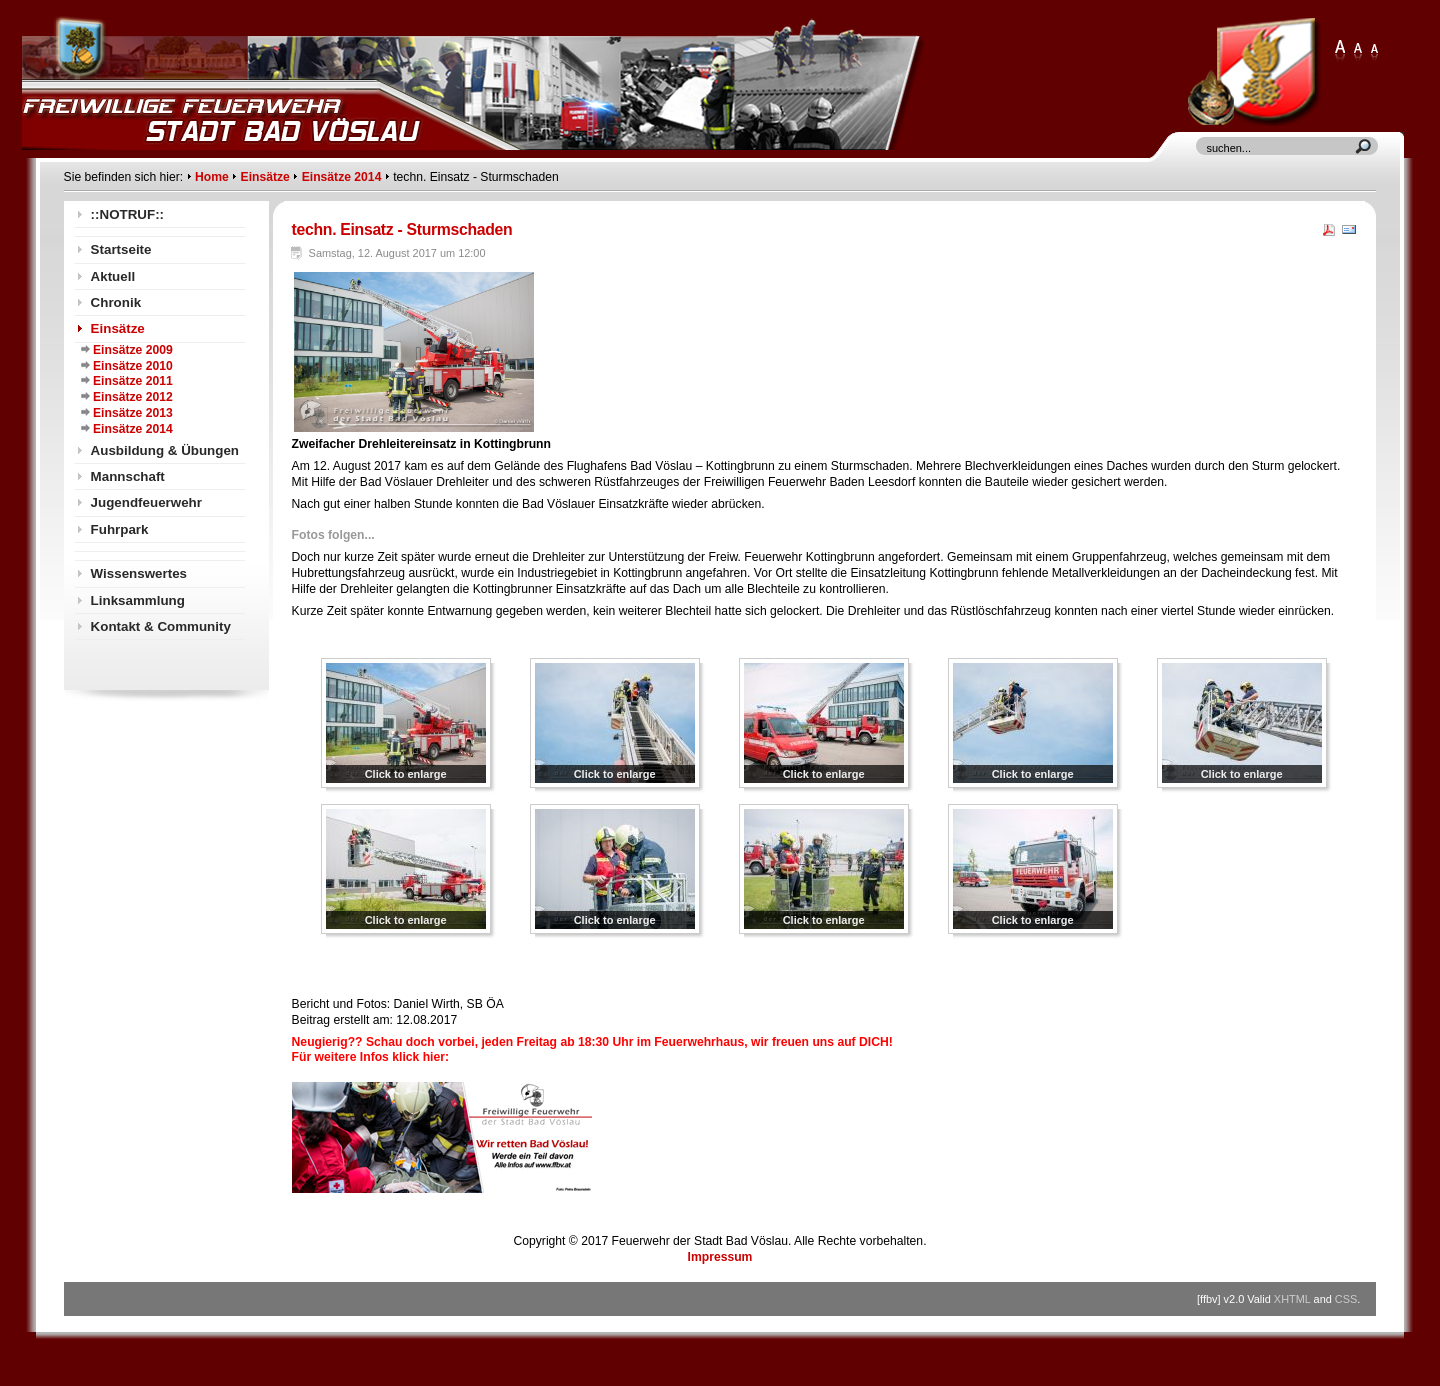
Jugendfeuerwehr (146, 502)
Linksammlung (138, 600)
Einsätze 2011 (133, 381)
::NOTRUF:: (127, 214)
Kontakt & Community (161, 626)
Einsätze (265, 177)
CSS (1346, 1299)
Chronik (116, 302)
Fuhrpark (120, 529)
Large (1358, 51)
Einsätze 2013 (133, 413)
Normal (1374, 51)
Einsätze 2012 (133, 397)
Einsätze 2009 (133, 350)
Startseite (121, 249)
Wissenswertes (139, 573)
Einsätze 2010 (133, 366)
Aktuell (113, 276)
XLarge (1340, 51)
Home (212, 177)
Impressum (720, 1257)
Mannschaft (128, 476)
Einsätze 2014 (342, 177)
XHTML (1292, 1299)
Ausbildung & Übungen (165, 450)
